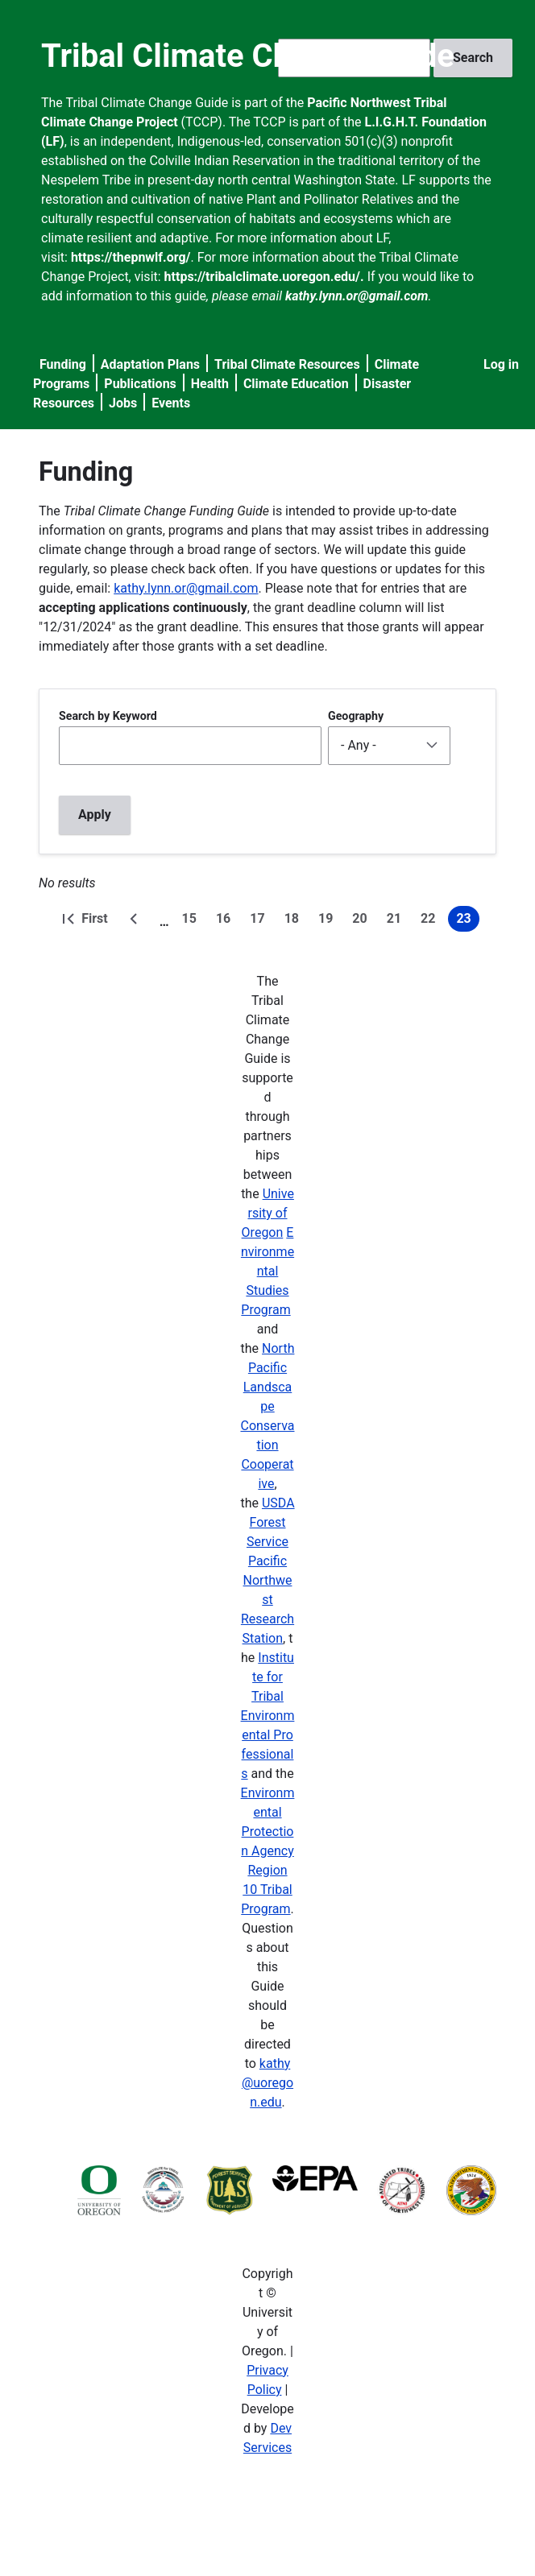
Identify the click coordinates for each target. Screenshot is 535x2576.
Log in (501, 364)
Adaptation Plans (150, 364)
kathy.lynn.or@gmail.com (186, 588)
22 (431, 921)
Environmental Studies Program (267, 1271)
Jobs (123, 403)
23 (467, 921)
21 (397, 921)
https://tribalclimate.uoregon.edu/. (264, 276)
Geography (356, 715)
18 (294, 921)
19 (328, 921)
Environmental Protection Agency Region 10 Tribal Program (268, 1850)
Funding (62, 364)
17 (260, 921)
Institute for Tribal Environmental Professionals (268, 1715)
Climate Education (296, 383)
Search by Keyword (108, 715)
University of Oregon (268, 1213)
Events (170, 403)
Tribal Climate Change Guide (247, 56)
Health (210, 383)
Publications (140, 383)
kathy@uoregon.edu (267, 2083)
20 (362, 921)
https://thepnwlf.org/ (131, 257)
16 (226, 921)
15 (192, 921)
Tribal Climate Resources (287, 364)
